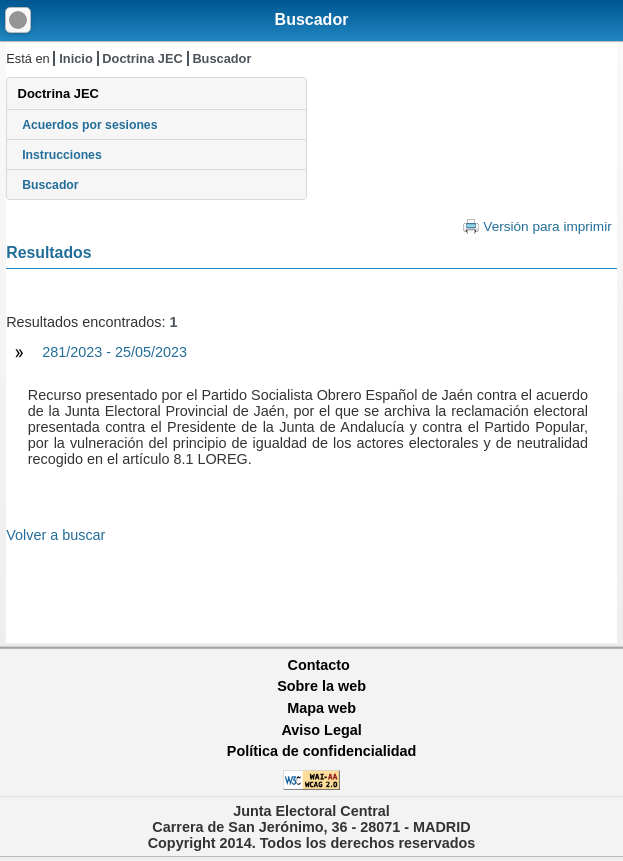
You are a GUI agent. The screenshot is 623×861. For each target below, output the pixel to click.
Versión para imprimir (547, 226)
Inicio (75, 58)
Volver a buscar (55, 535)
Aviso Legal (321, 730)
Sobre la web (321, 686)
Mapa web (321, 708)
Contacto (319, 665)
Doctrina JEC (142, 58)
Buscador (312, 19)
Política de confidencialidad (322, 751)
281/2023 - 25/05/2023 (114, 352)
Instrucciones (62, 155)
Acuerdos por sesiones (89, 125)
